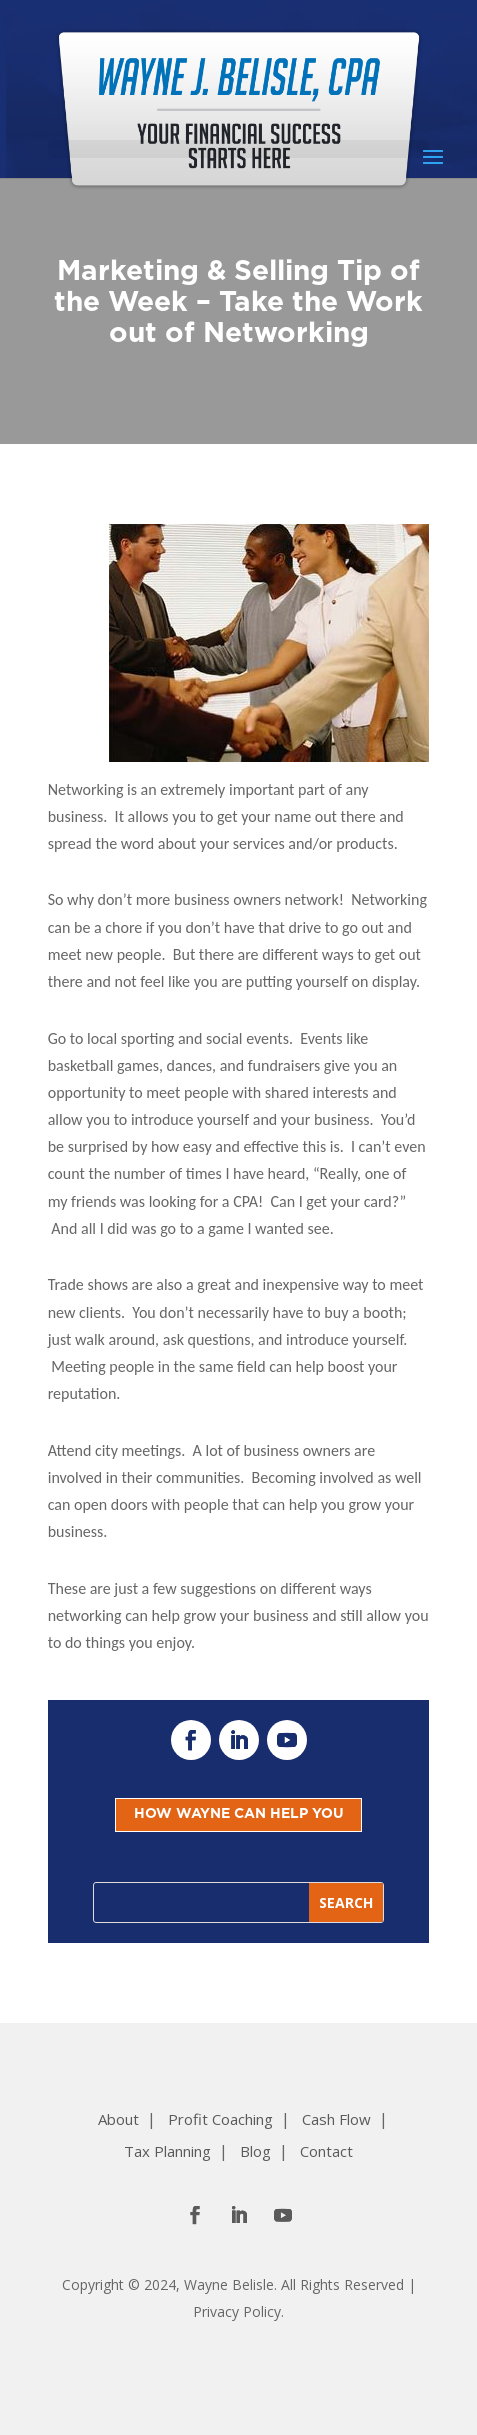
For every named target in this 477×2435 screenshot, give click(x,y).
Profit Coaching (220, 2119)
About (118, 2119)
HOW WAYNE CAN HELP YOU (239, 1814)
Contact (326, 2151)
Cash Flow (336, 2119)
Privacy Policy (237, 2311)
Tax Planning (167, 2151)
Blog (255, 2151)
